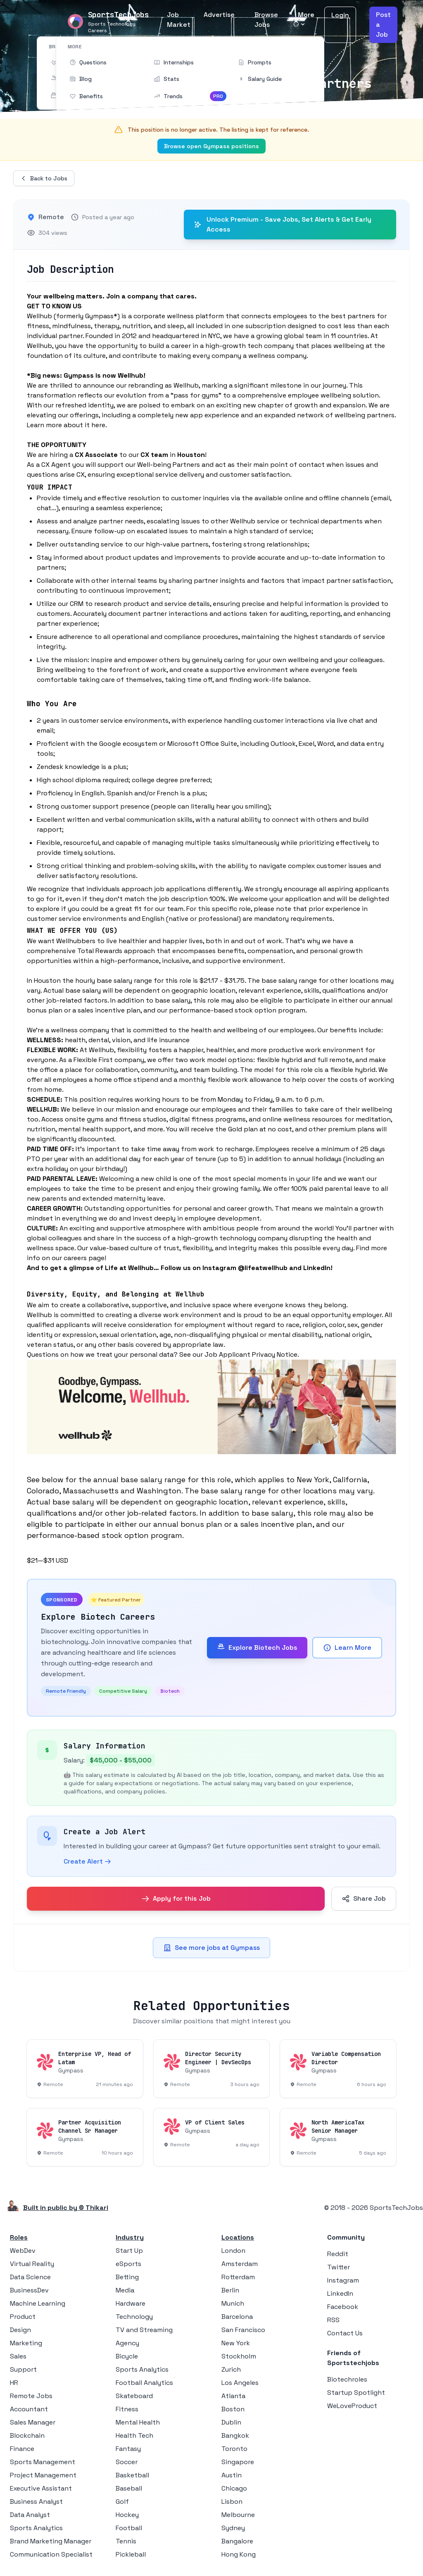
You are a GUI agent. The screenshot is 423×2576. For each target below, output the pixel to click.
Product (23, 2316)
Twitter (338, 2267)
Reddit (337, 2254)
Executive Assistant (41, 2488)
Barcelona (237, 2316)
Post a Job (383, 24)
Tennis (126, 2541)
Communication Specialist (51, 2554)
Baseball (129, 2488)
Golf (122, 2501)
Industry (130, 2237)
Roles (19, 2237)
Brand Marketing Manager (50, 2541)
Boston (233, 2409)
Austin (231, 2475)
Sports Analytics (36, 2528)
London (233, 2250)
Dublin (231, 2422)
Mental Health (138, 2422)
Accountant (29, 2409)
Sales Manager (32, 2422)
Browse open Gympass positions (211, 146)
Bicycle (127, 2356)
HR (14, 2382)
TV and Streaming (144, 2329)
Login (340, 15)
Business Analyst (36, 2501)
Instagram (343, 2280)
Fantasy (128, 2448)
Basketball (132, 2475)
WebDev (23, 2250)
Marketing (26, 2343)
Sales (18, 2356)
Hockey (127, 2514)
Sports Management (42, 2462)
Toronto (234, 2448)
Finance (22, 2448)
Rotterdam (238, 2277)
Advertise (219, 14)
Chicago (234, 2488)
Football (129, 2528)
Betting (127, 2277)
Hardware (130, 2303)
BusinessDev (29, 2290)
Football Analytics (144, 2382)
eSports (128, 2263)
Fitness (127, 2409)
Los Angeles (240, 2382)
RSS (333, 2320)
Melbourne (238, 2514)
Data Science (30, 2277)
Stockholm (238, 2356)
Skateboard (134, 2395)
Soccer (127, 2462)
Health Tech (134, 2435)
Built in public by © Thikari (65, 2207)
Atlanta (233, 2395)
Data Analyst (30, 2514)
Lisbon (231, 2501)
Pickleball (131, 2554)
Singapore (237, 2462)
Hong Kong (238, 2554)
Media (125, 2290)
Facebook (342, 2306)
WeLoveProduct (352, 2405)
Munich (232, 2303)
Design (20, 2329)
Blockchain (27, 2435)
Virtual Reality (32, 2263)
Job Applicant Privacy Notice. (251, 1354)
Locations (237, 2237)
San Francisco (243, 2329)
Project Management (43, 2475)
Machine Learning (37, 2303)
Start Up (129, 2250)
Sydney (233, 2528)
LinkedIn (340, 2293)
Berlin (230, 2290)
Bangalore (237, 2541)
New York (235, 2343)
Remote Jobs (31, 2395)
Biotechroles (347, 2379)
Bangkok (235, 2435)
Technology (134, 2316)
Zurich (231, 2369)
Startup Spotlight (356, 2392)
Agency (127, 2343)
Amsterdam (239, 2263)
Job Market (178, 19)
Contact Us (345, 2333)
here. (99, 425)
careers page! (85, 1258)
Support (23, 2369)
